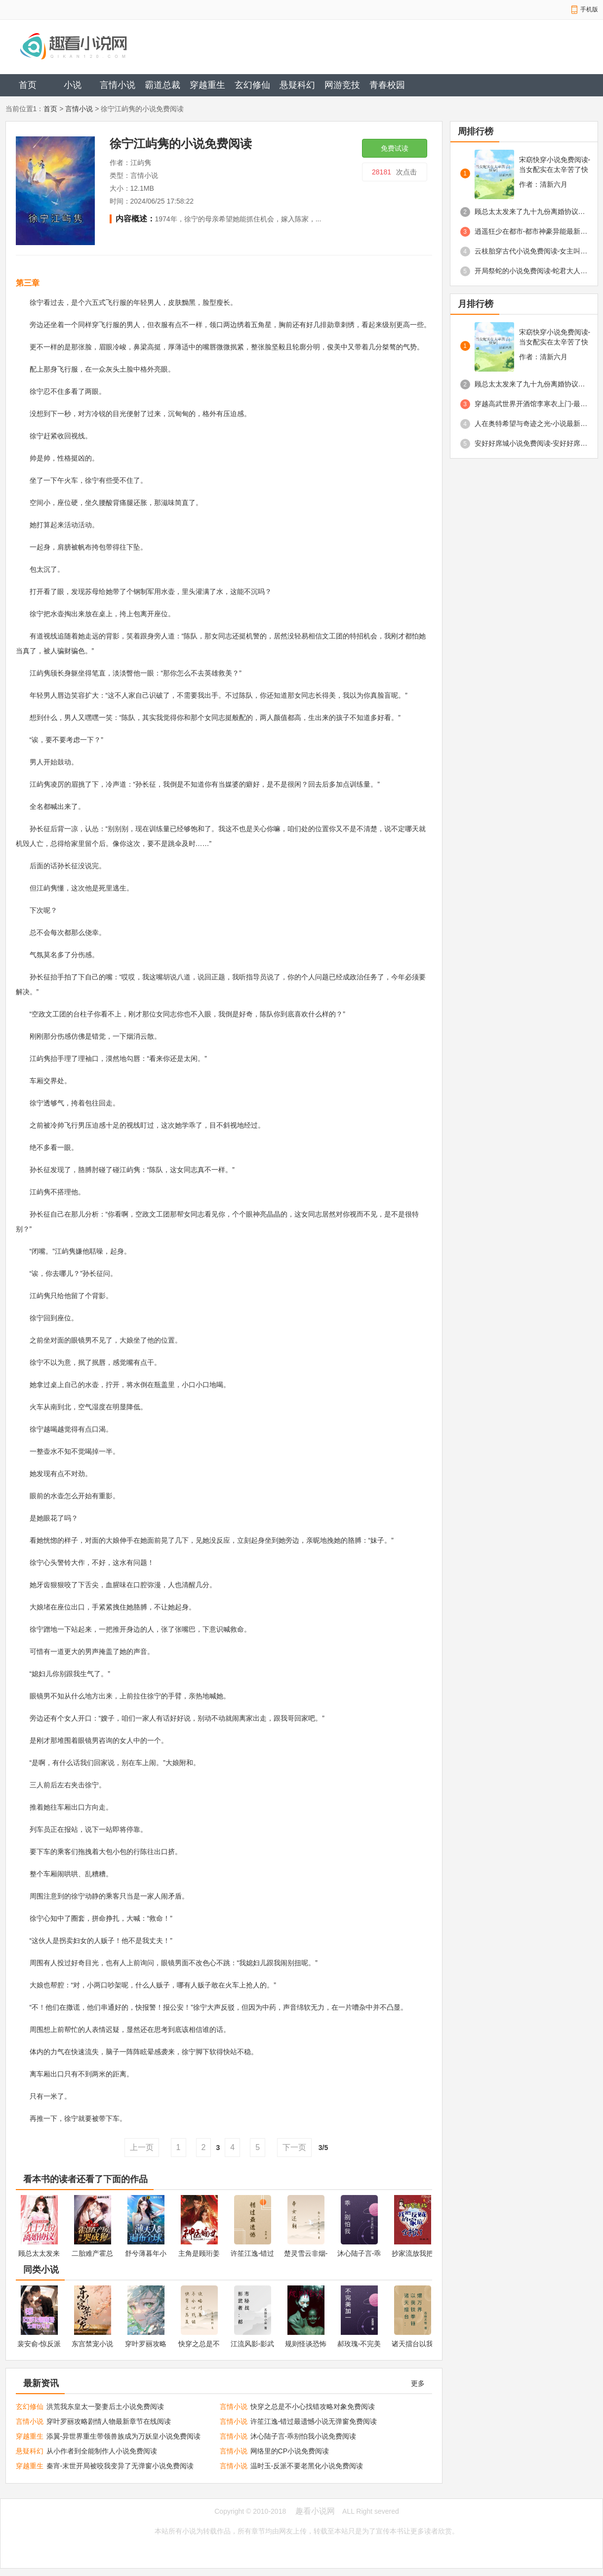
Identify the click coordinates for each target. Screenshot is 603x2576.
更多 (418, 2383)
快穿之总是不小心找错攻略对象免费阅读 (312, 2406)
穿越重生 (207, 85)
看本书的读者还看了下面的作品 (85, 2179)
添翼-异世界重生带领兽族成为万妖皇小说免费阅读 (123, 2436)
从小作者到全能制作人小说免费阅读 (101, 2451)
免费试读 (394, 148)
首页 (28, 85)
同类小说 (41, 2270)
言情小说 (117, 85)
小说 (72, 85)
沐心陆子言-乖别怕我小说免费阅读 (303, 2436)
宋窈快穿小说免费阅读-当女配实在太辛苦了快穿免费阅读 (555, 165)
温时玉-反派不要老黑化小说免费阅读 (306, 2466)
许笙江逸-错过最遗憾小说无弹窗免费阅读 (313, 2421)
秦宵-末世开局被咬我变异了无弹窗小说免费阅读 (120, 2466)
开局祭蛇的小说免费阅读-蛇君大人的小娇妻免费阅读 (531, 271)
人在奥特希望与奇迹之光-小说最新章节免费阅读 (531, 423)
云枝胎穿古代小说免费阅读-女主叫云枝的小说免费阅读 (531, 251)
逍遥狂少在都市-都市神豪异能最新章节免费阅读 (531, 231)
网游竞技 (342, 85)
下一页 (294, 2147)
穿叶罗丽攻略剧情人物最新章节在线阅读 (108, 2421)
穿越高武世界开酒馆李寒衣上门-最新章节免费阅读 (531, 404)
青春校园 (387, 85)
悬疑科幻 (297, 85)
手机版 (589, 9)
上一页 (142, 2147)
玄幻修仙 (252, 85)
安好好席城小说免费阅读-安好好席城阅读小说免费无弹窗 (531, 443)
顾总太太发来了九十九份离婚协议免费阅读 (531, 211)
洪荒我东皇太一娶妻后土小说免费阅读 (105, 2406)
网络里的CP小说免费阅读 (289, 2451)
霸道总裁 (162, 85)
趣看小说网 (315, 2511)
